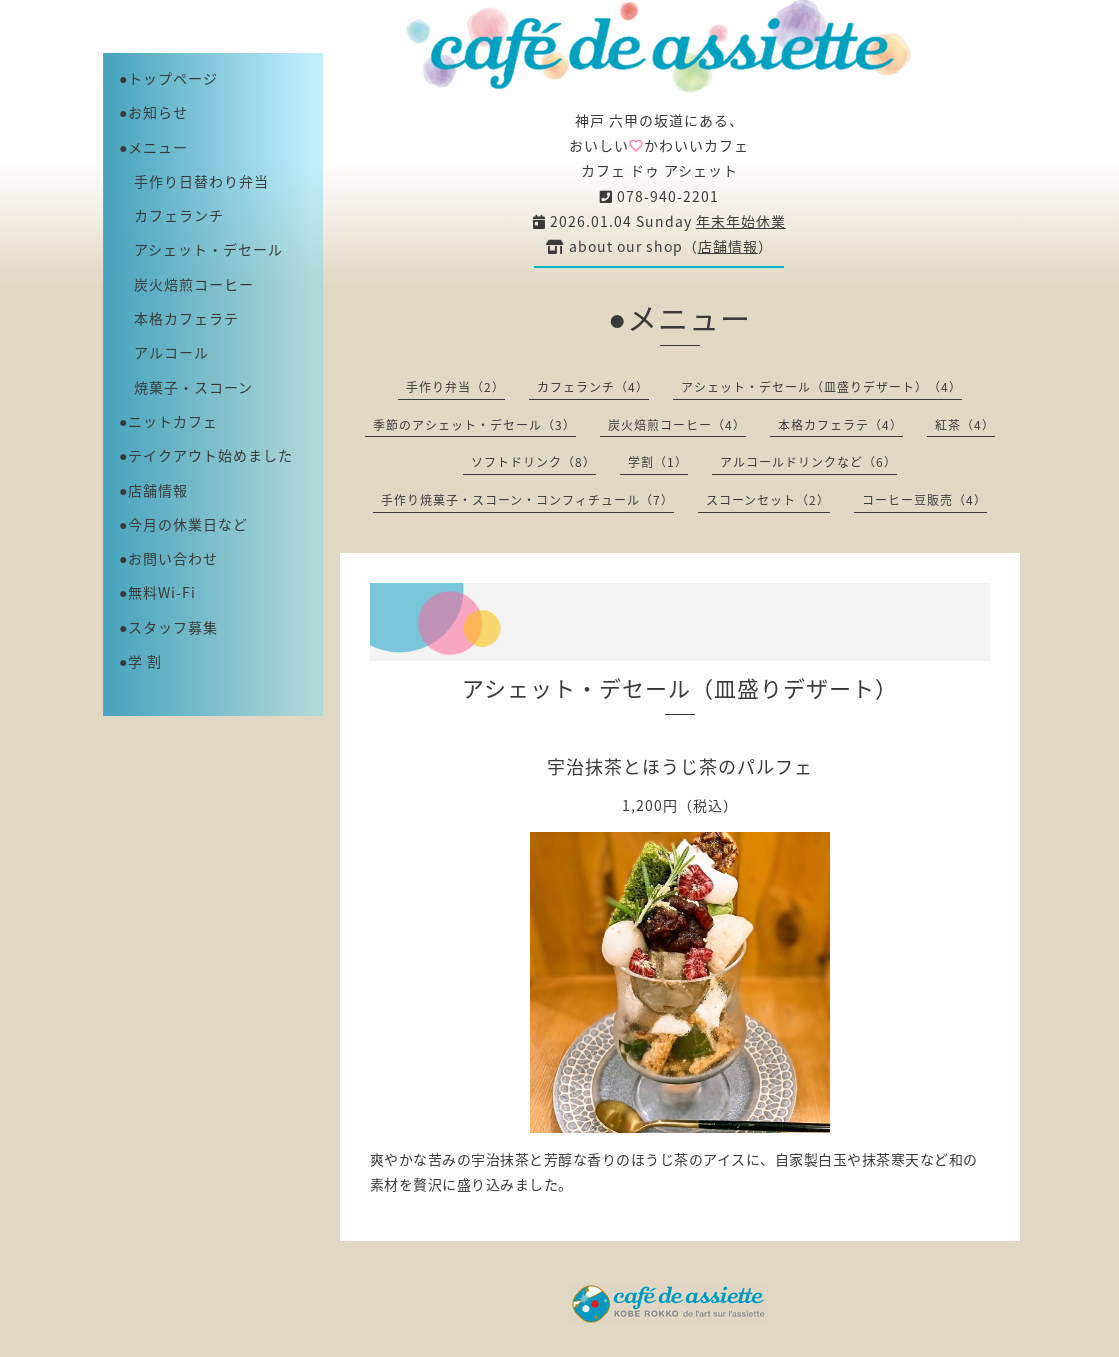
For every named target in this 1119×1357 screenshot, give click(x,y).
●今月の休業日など (183, 524)
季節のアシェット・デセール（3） (474, 425)
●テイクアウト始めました (206, 455)
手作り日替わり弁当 (194, 181)
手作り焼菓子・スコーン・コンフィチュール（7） (527, 500)
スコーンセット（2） (768, 500)
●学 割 (140, 661)
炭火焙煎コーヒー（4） (677, 425)
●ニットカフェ (168, 421)
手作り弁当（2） (455, 387)
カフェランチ (171, 215)
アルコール (164, 352)
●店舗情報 (153, 490)
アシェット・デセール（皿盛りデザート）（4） (821, 387)
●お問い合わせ (168, 558)
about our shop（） (659, 246)
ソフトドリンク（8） (533, 462)
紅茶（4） (965, 425)
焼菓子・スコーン (186, 387)
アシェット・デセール (201, 249)
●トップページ (168, 78)
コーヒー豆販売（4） (924, 500)
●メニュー (153, 147)
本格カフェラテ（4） (840, 425)
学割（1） (658, 462)
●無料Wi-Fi (157, 592)
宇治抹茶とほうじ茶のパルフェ (680, 766)
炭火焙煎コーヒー (186, 284)
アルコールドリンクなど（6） (808, 462)
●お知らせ (153, 112)
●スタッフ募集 (168, 627)
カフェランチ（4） (593, 387)
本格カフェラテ (179, 318)
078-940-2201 (659, 196)
